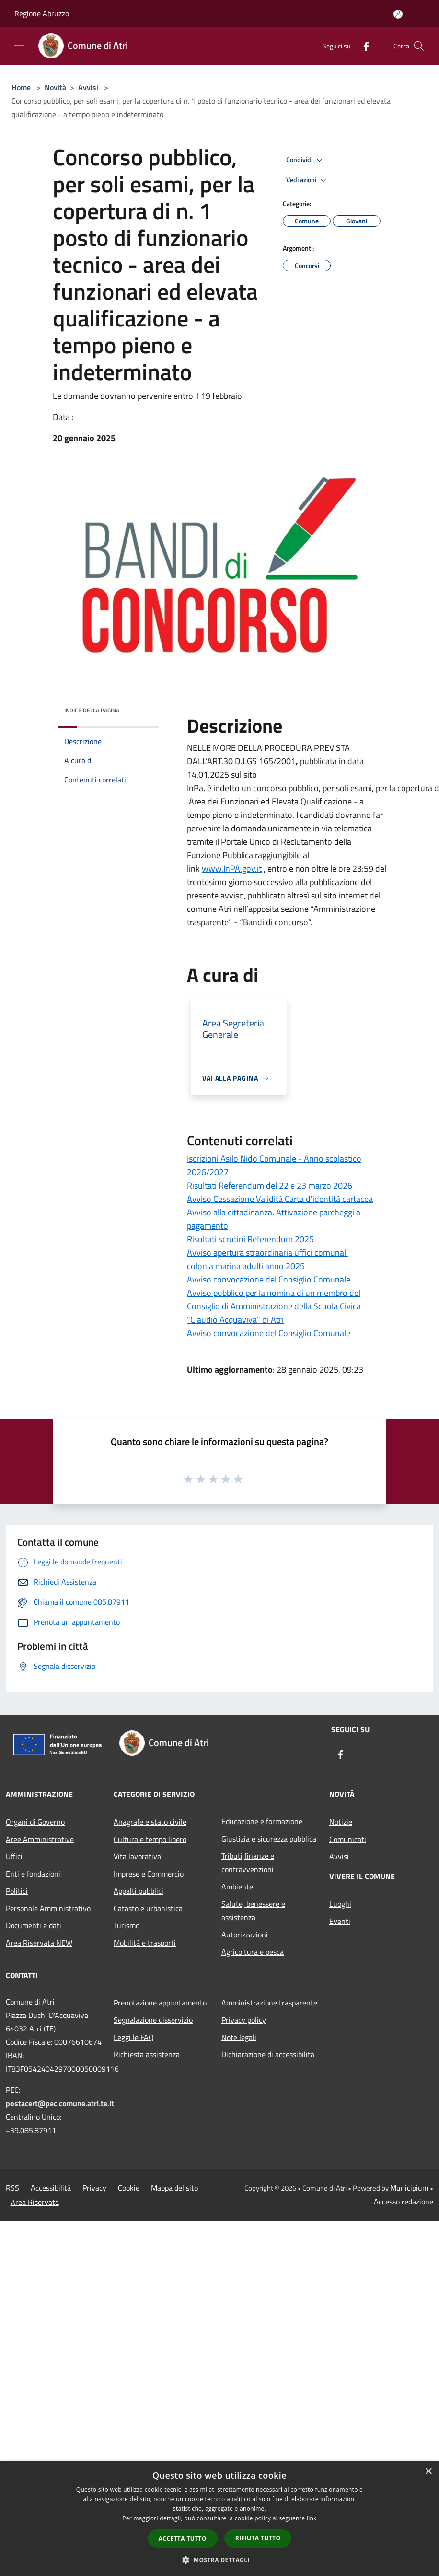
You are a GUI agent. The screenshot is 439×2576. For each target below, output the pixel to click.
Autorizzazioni (244, 1934)
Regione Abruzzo (41, 13)
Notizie (340, 1822)
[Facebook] (362, 45)
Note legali (238, 2037)
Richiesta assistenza (147, 2054)
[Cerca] (419, 46)
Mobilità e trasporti (145, 1942)
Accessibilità (51, 2187)
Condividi (305, 160)
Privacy (94, 2187)
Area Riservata (35, 2202)
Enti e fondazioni (33, 1873)
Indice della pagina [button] (91, 710)
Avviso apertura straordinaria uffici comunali (267, 1252)
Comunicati (347, 1839)
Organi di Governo (35, 1822)
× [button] (428, 2471)
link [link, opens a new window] (312, 2518)
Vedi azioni (307, 180)
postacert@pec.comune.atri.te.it (60, 2103)
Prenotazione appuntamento (160, 2002)
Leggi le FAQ (134, 2037)
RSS (12, 2187)
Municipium (409, 2187)
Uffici (14, 1856)
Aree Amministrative (40, 1839)
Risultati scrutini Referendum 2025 (250, 1239)
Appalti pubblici (138, 1891)
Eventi (339, 1921)
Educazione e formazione (261, 1821)
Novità (55, 87)
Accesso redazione (403, 2201)
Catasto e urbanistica (148, 1908)
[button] (219, 2559)
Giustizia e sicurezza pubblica (268, 1838)
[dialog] (219, 2518)
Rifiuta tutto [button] (258, 2538)
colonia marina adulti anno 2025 (246, 1265)
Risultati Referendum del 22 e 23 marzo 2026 (269, 1185)
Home (21, 87)
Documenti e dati (33, 1925)
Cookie (128, 2187)
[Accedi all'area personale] (398, 14)
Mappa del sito (174, 2187)
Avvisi (88, 87)
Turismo (126, 1925)
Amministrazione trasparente (269, 2002)
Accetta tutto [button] (183, 2538)
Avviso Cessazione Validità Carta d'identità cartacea (280, 1198)
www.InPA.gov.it (232, 868)
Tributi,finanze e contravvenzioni (247, 1862)
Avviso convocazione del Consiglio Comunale (268, 1279)
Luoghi (340, 1904)
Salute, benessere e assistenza (253, 1910)
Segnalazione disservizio (153, 2020)
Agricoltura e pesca (252, 1952)
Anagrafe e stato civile (150, 1822)
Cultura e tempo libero (150, 1839)
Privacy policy (243, 2020)
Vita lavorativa (137, 1856)
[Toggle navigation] (19, 45)
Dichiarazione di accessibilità (267, 2054)
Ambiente (237, 1886)
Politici (17, 1891)
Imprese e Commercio (149, 1873)
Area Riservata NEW (39, 1942)
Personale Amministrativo (48, 1908)
